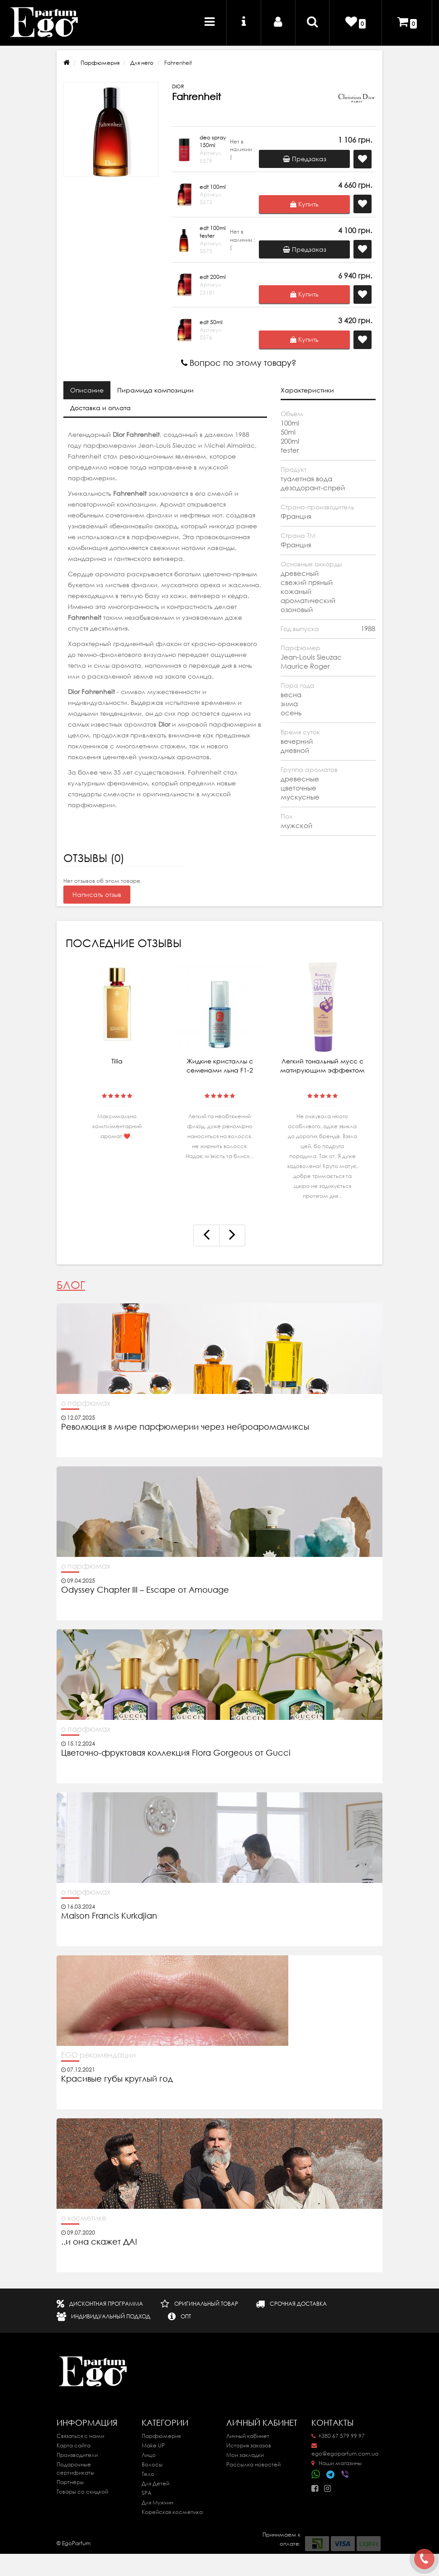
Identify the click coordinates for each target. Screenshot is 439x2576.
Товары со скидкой (82, 2491)
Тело (148, 2474)
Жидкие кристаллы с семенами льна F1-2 (219, 1066)
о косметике (83, 2218)
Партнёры (70, 2482)
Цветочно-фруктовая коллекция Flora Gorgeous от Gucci (177, 1752)
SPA (147, 2493)
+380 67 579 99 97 (338, 2436)
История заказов (248, 2445)
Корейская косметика (172, 2512)
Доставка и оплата (100, 407)
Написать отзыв (96, 894)
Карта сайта (74, 2445)
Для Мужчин (157, 2502)
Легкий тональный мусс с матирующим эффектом (322, 1066)
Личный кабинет (247, 2436)
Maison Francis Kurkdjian (109, 1915)
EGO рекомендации (98, 2055)
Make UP (153, 2445)
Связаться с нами (80, 2436)
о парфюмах (85, 1403)
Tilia (117, 1061)
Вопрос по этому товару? (238, 363)
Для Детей (155, 2483)
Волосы (152, 2464)
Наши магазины (336, 2463)
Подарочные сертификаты (75, 2468)
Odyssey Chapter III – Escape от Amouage (145, 1589)
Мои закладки (245, 2455)
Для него (141, 63)
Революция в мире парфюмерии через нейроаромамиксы (185, 1427)
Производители (77, 2455)
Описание (87, 390)
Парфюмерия (100, 63)
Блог (71, 1285)
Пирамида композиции (155, 390)
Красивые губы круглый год (117, 2078)
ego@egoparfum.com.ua (344, 2450)
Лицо (149, 2455)
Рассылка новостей (253, 2464)
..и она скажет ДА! (99, 2241)
